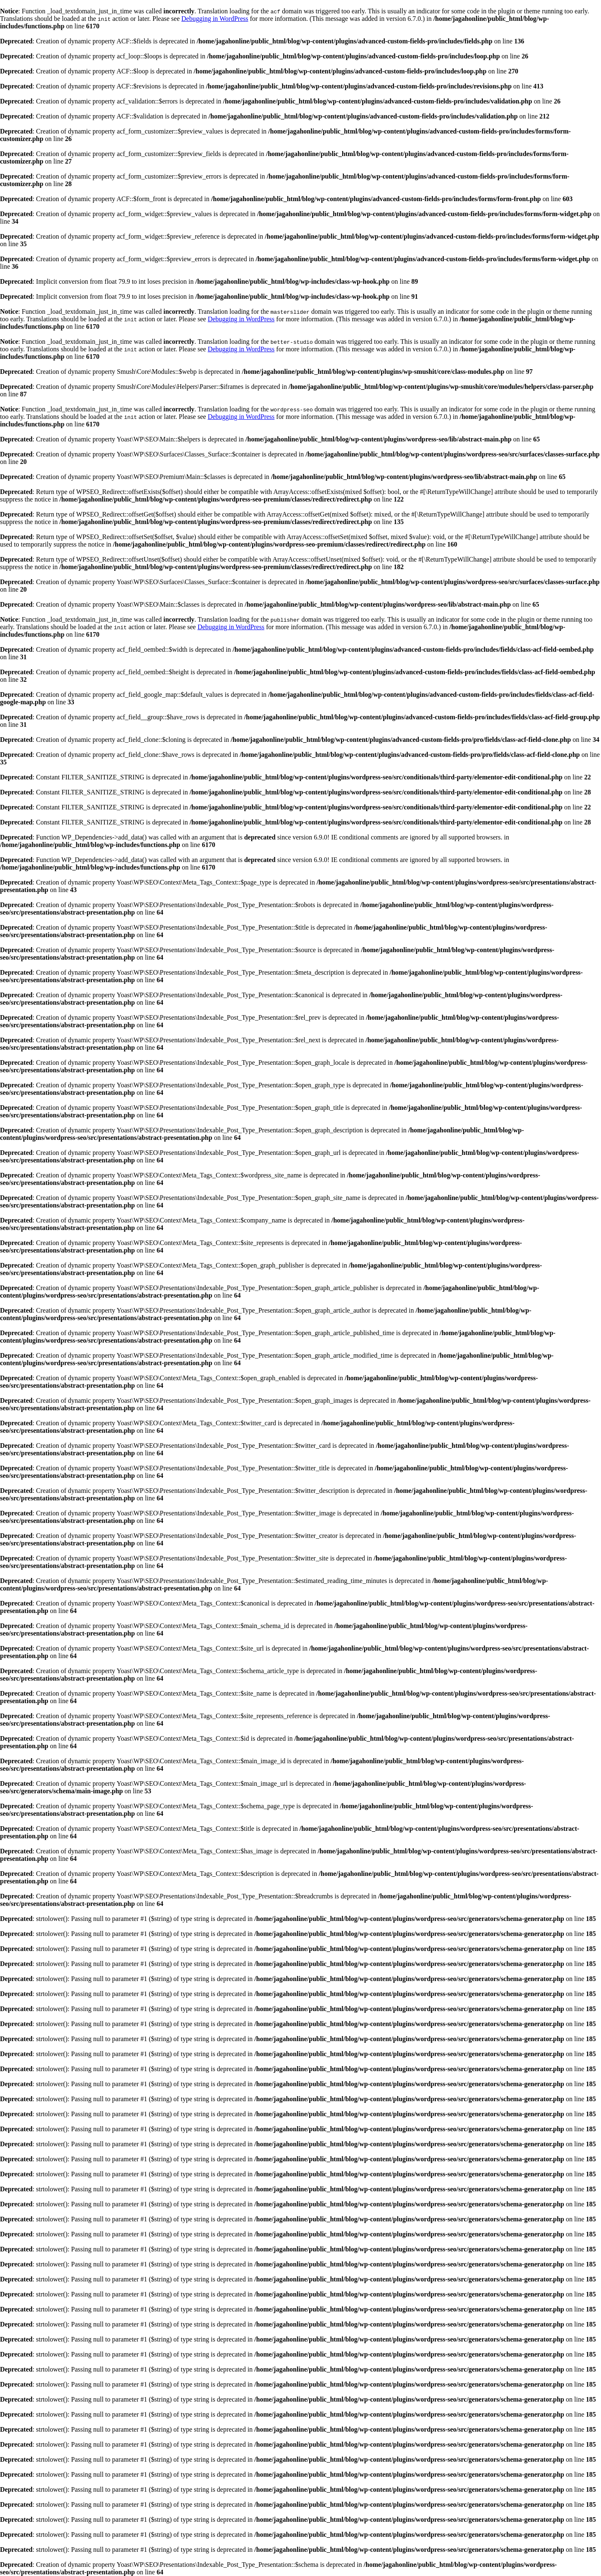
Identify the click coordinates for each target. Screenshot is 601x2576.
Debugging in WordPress (215, 18)
